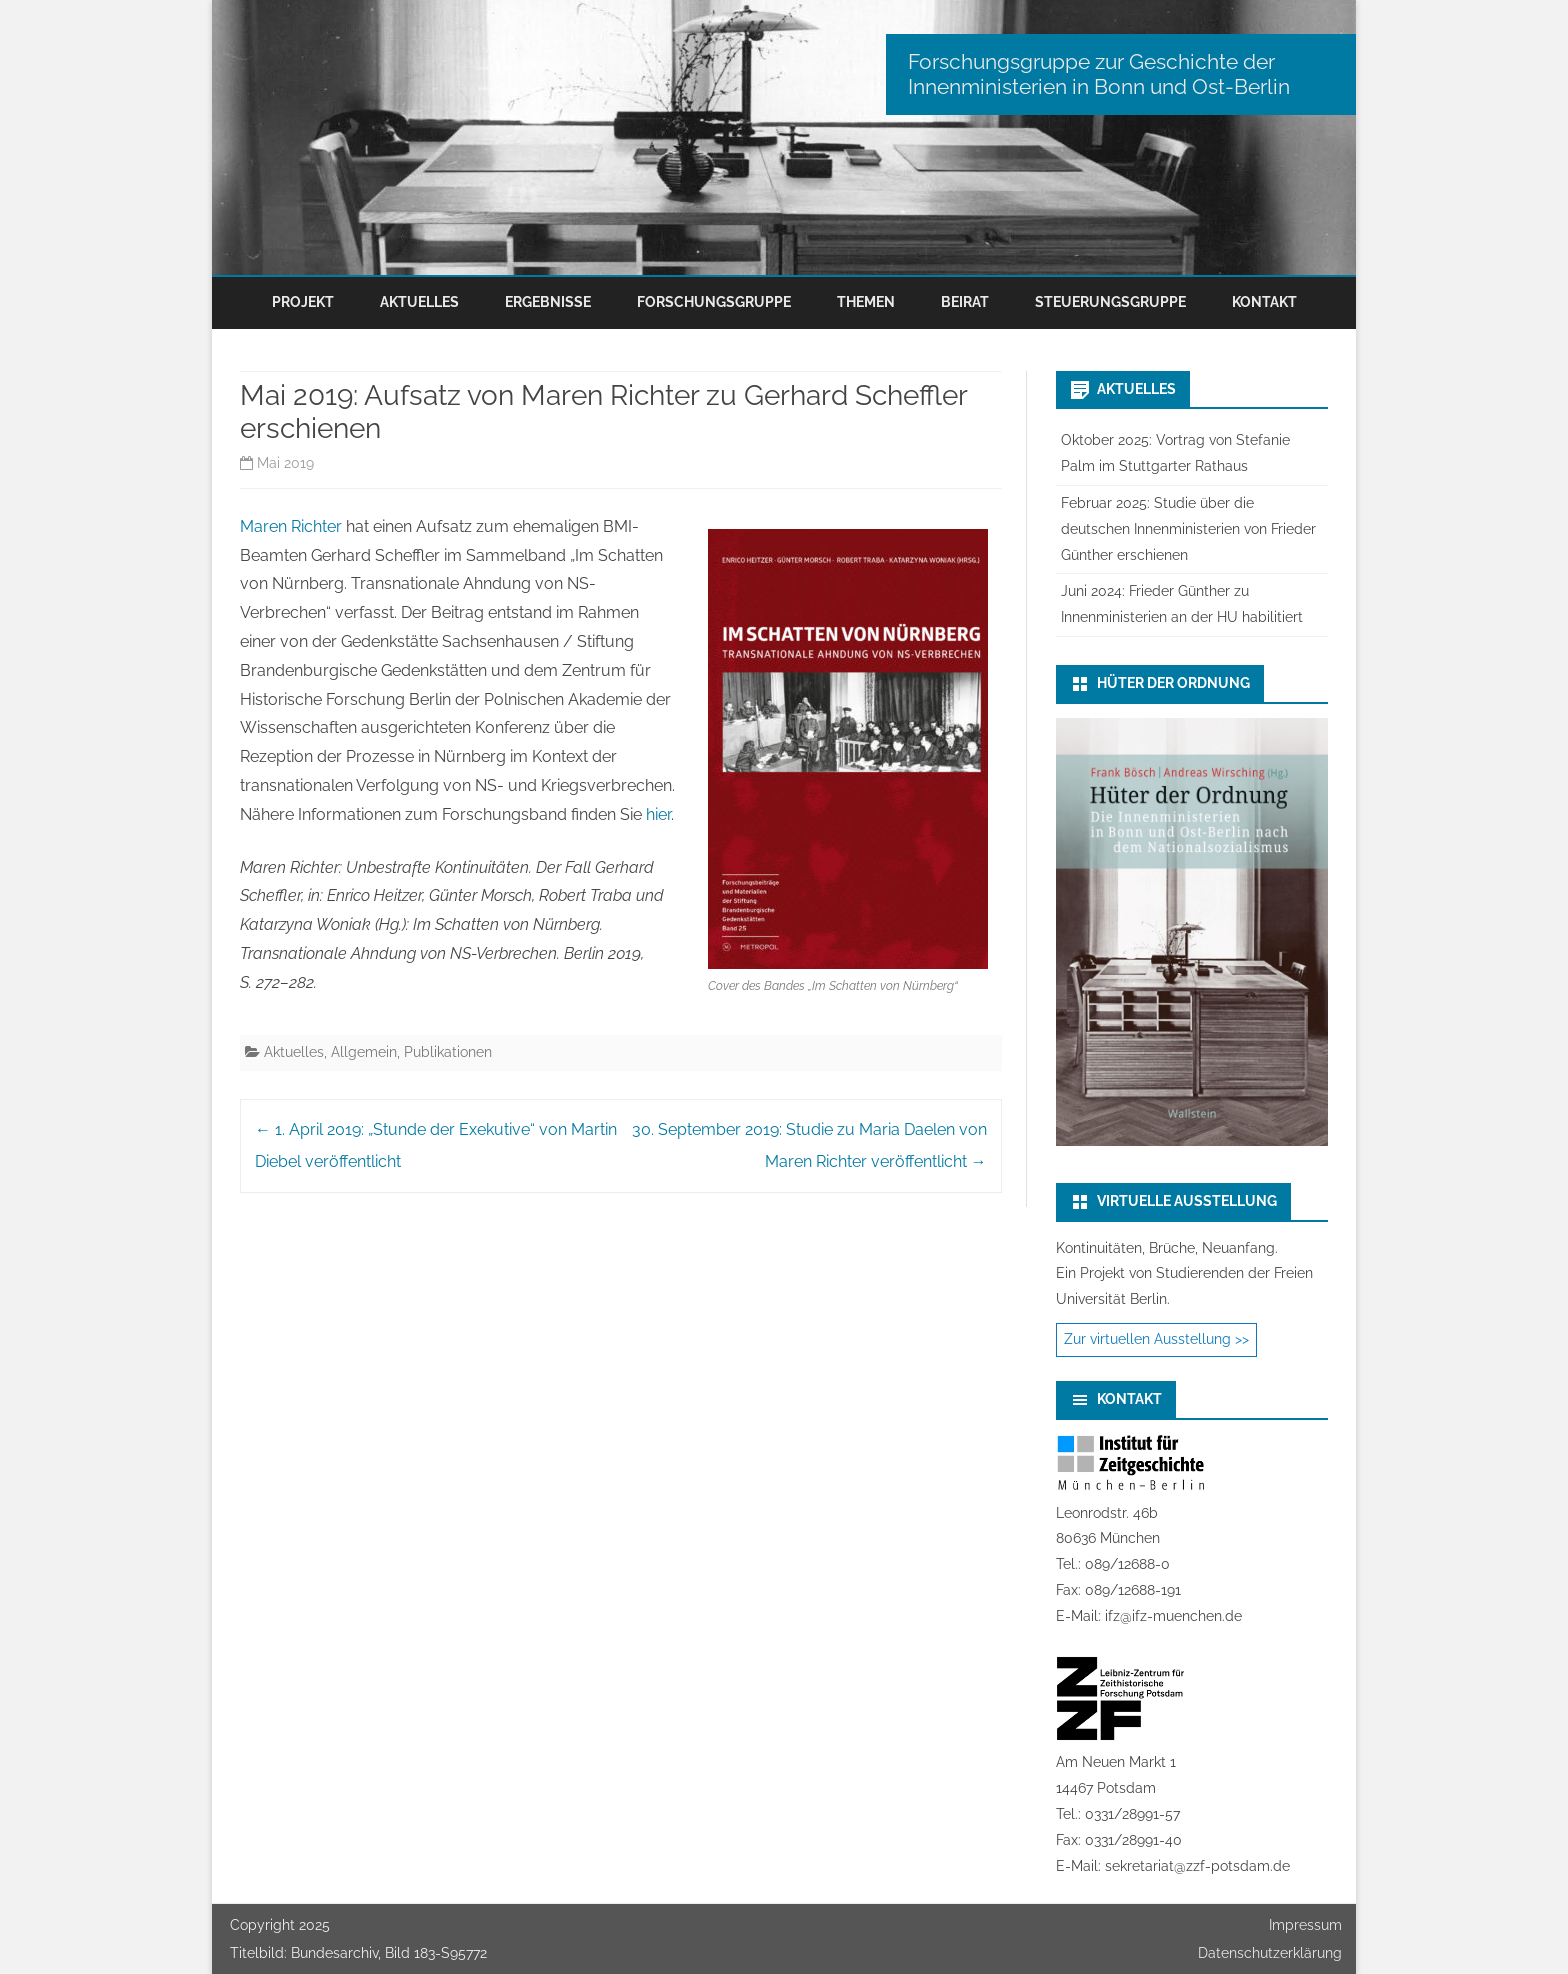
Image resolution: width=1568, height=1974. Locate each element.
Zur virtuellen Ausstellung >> (1156, 1339)
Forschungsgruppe (714, 302)
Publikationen (448, 1052)
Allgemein (364, 1052)
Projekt (303, 302)
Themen (866, 302)
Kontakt (1264, 302)
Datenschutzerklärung (1270, 1953)
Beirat (965, 302)
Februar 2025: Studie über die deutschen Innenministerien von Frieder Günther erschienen (1188, 529)
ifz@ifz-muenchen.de (1173, 1616)
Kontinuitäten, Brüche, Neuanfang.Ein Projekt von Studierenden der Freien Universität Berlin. (1184, 1274)
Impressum (1305, 1925)
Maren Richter (291, 526)
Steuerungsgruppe (1110, 302)
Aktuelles (419, 302)
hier (658, 814)
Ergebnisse (548, 302)
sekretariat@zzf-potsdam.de (1197, 1866)
